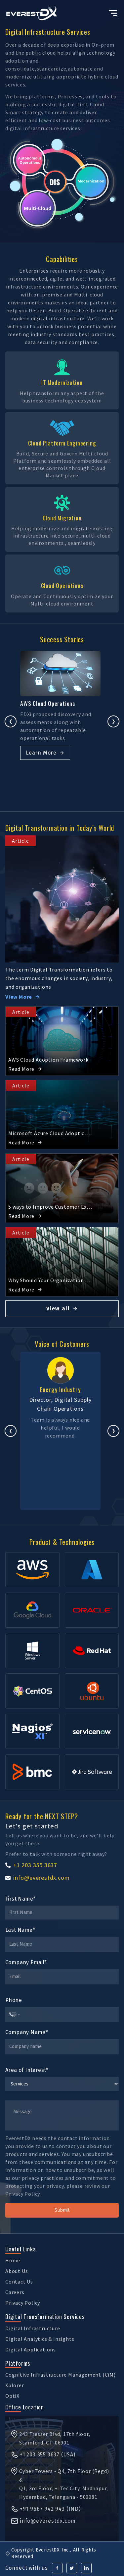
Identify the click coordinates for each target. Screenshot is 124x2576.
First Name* (20, 1899)
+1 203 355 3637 (31, 1865)
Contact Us (19, 2281)
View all (62, 1308)
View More (22, 996)
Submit (62, 2210)
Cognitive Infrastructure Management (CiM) (60, 2374)
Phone (13, 2000)
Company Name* (26, 2032)
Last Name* (20, 1930)
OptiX (12, 2395)
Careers (14, 2292)
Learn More (46, 753)
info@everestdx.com (37, 1877)
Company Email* (26, 1962)
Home (12, 2260)
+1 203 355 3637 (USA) (43, 2455)
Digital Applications (30, 2349)
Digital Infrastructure (32, 2328)
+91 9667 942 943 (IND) (46, 2509)
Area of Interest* (27, 2070)
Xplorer (14, 2385)
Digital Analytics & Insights (39, 2339)
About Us (16, 2271)
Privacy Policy (22, 2302)
